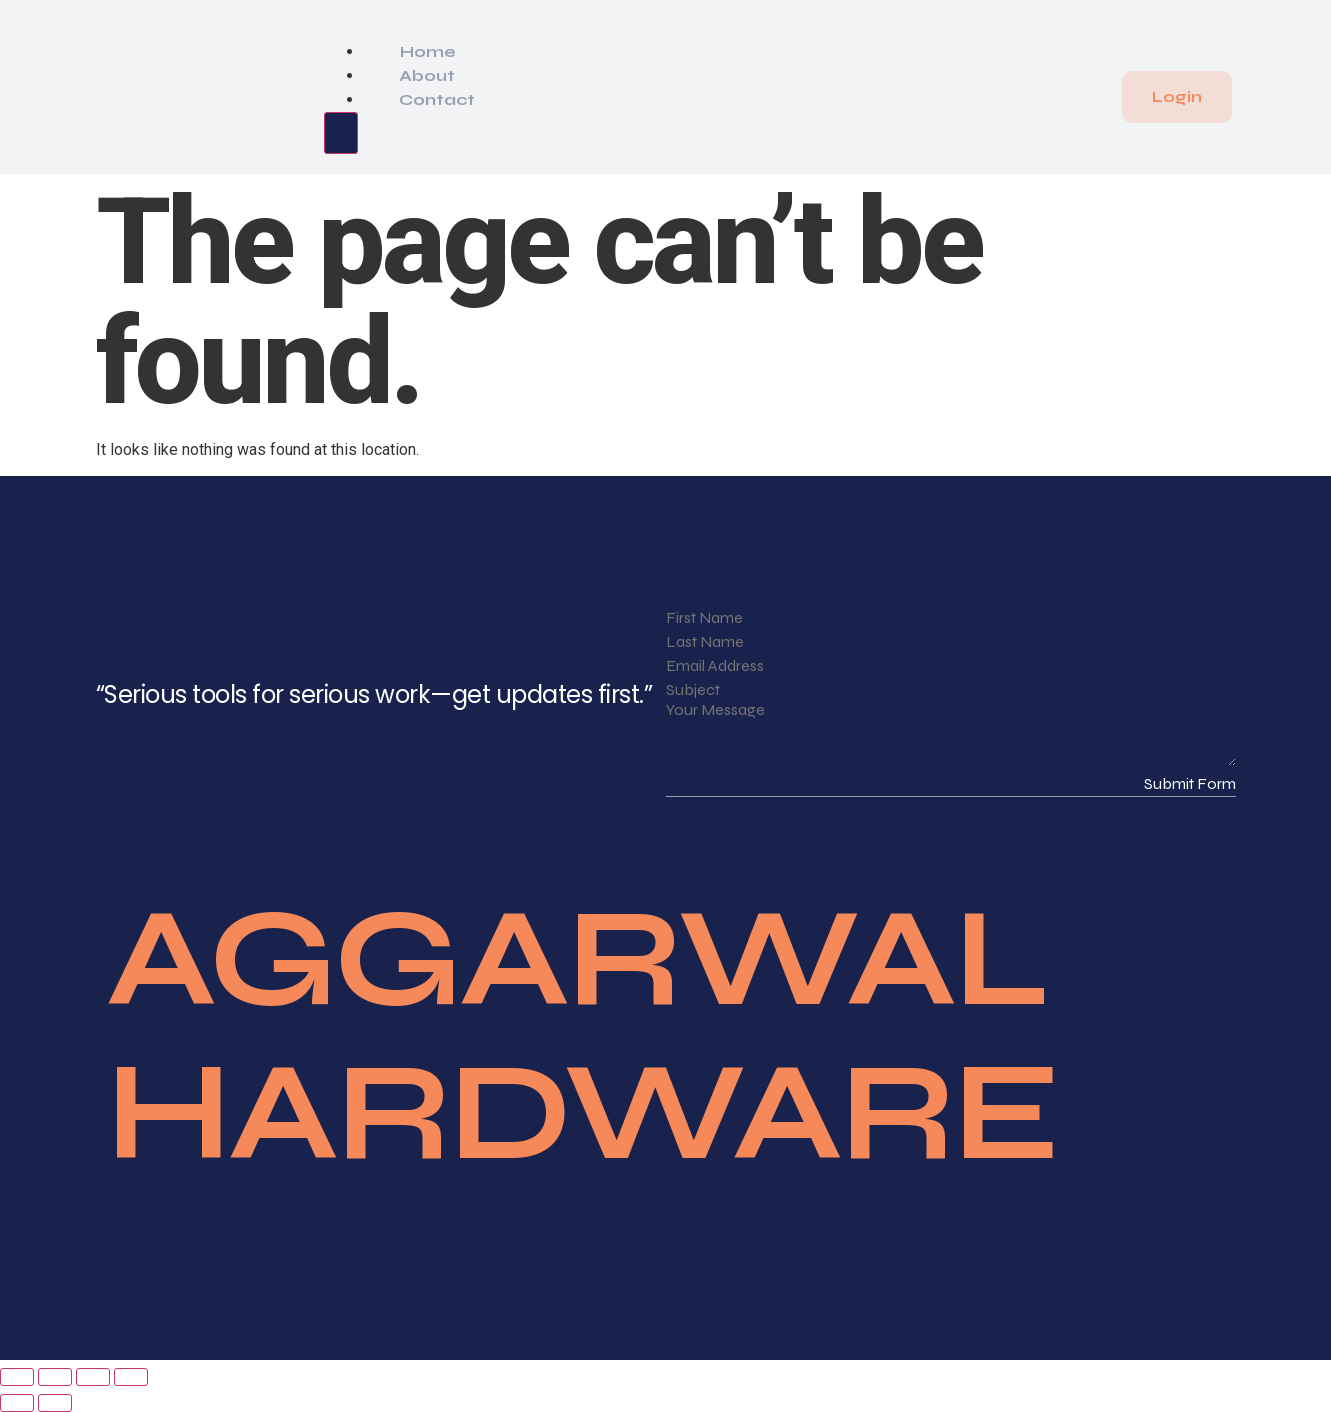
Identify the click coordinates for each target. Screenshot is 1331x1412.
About (427, 75)
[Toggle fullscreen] (55, 1377)
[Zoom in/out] (17, 1377)
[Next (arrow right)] (55, 1403)
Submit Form (1190, 783)
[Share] (93, 1377)
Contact (437, 99)
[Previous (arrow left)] (17, 1403)
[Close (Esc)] (131, 1377)
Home (428, 51)
